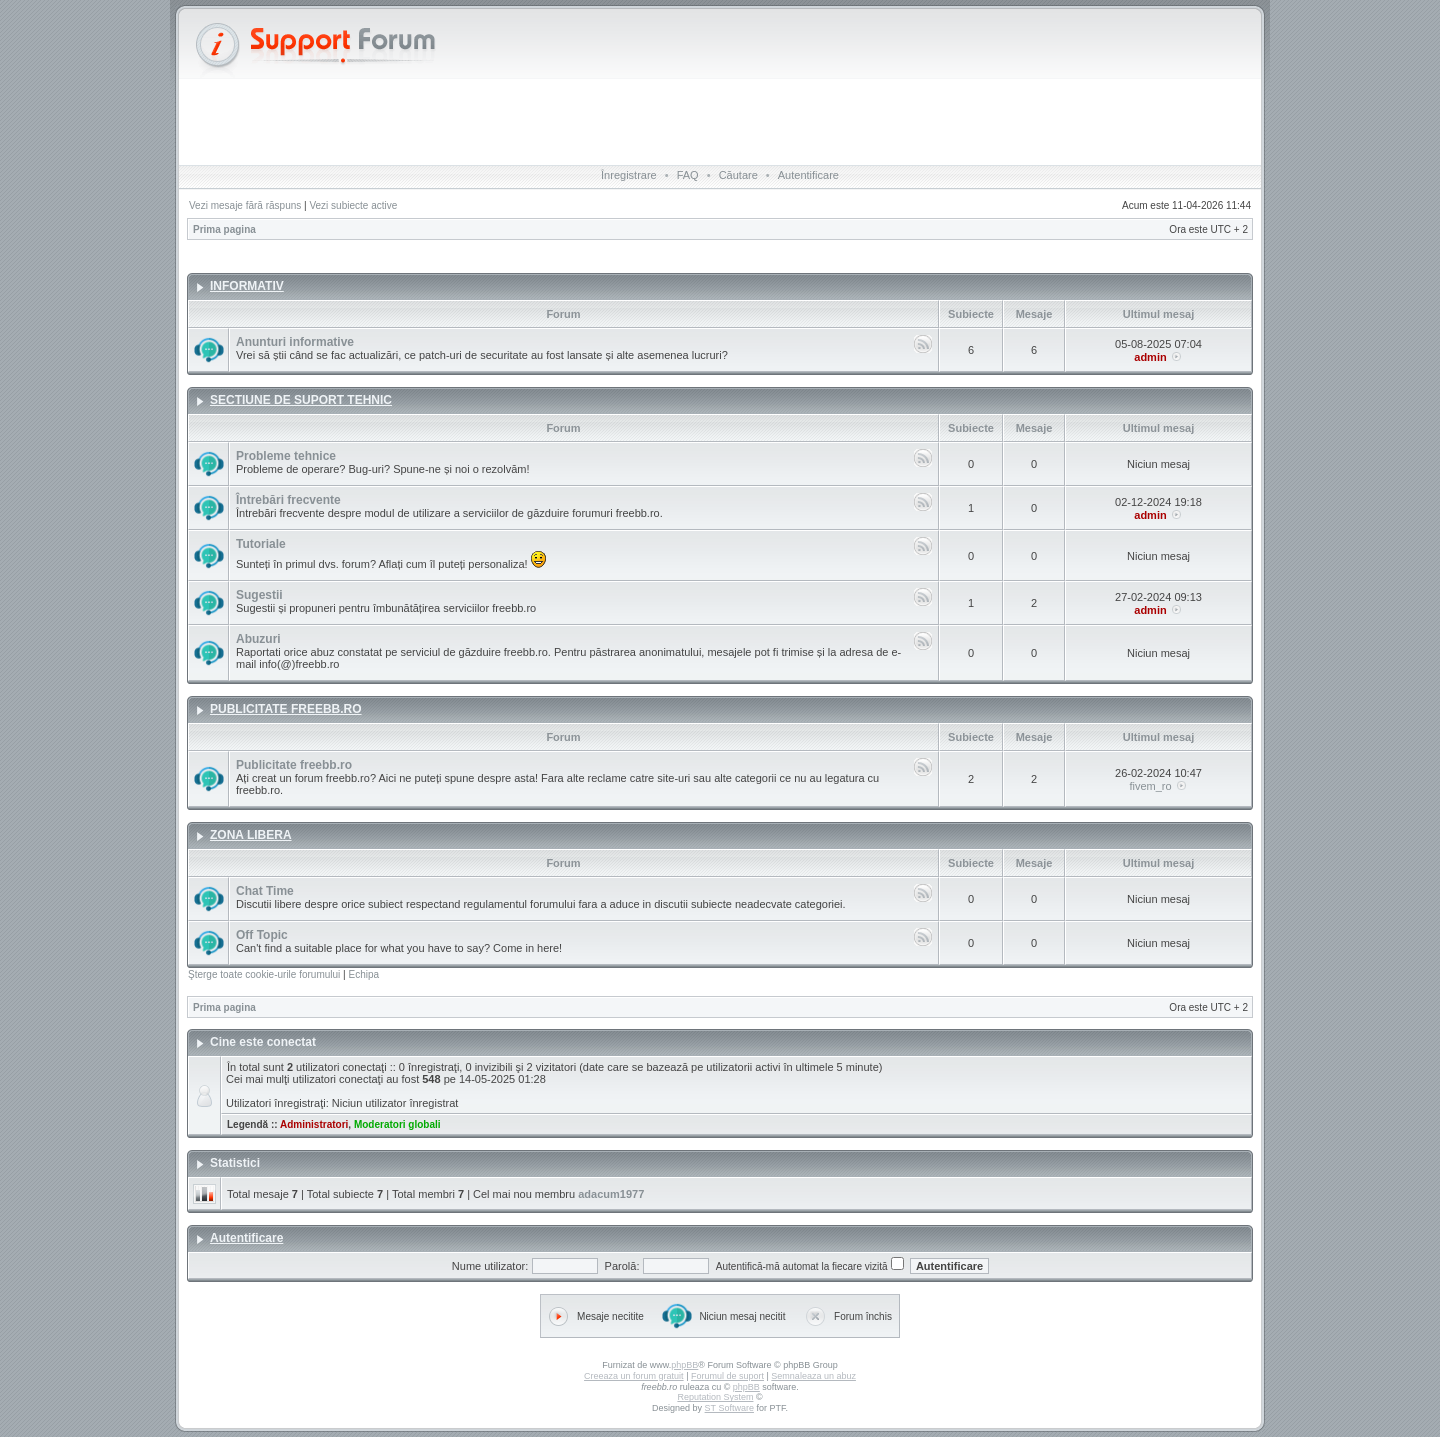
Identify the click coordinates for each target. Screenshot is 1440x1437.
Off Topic (262, 935)
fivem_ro (1150, 786)
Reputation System (715, 1397)
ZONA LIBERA (251, 835)
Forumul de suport (727, 1376)
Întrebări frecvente (288, 500)
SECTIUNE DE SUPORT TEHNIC (301, 400)
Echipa (363, 974)
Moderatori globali (397, 1124)
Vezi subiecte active (353, 205)
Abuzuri (258, 639)
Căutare (738, 175)
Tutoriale (261, 544)
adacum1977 (611, 1194)
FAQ (688, 175)
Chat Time (265, 891)
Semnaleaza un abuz (813, 1376)
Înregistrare (629, 175)
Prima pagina (224, 229)
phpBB (684, 1365)
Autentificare (808, 175)
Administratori (314, 1124)
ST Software (729, 1408)
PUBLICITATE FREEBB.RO (286, 709)
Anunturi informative (295, 342)
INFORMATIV (247, 286)
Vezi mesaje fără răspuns (245, 205)
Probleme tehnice (286, 456)
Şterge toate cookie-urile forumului (264, 974)
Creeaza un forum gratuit (634, 1376)
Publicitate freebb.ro (294, 765)
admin (1150, 357)
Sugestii (259, 595)
